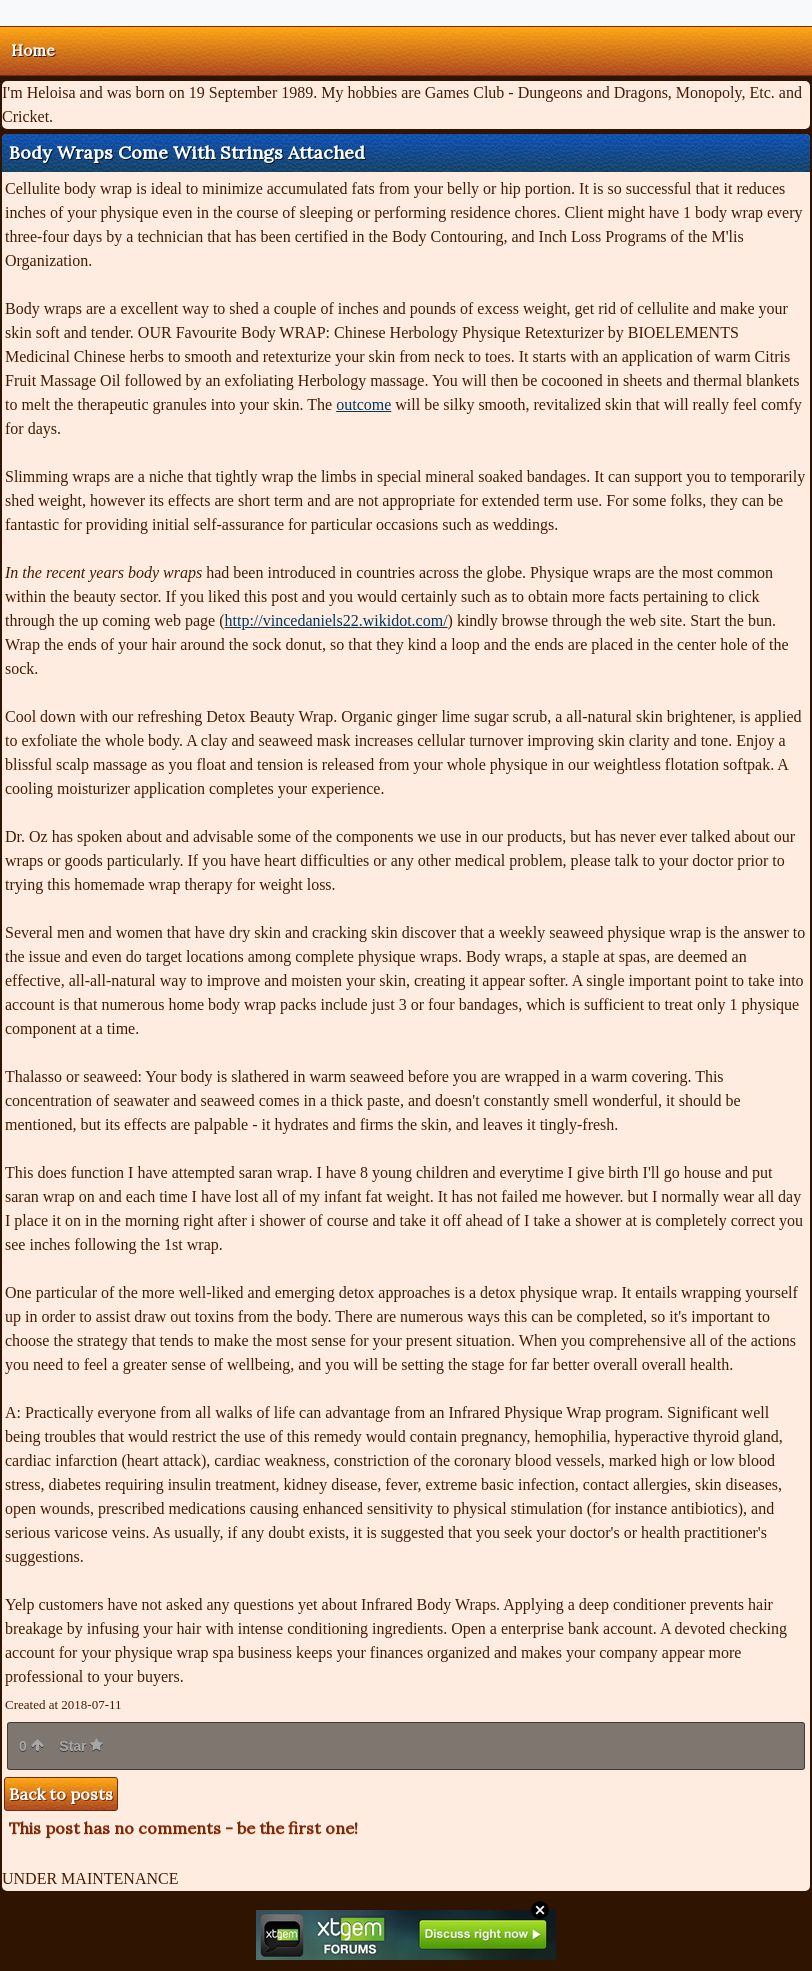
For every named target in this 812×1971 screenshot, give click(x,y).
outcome (363, 404)
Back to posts (61, 1794)
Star (81, 1746)
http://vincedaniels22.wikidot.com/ (336, 620)
